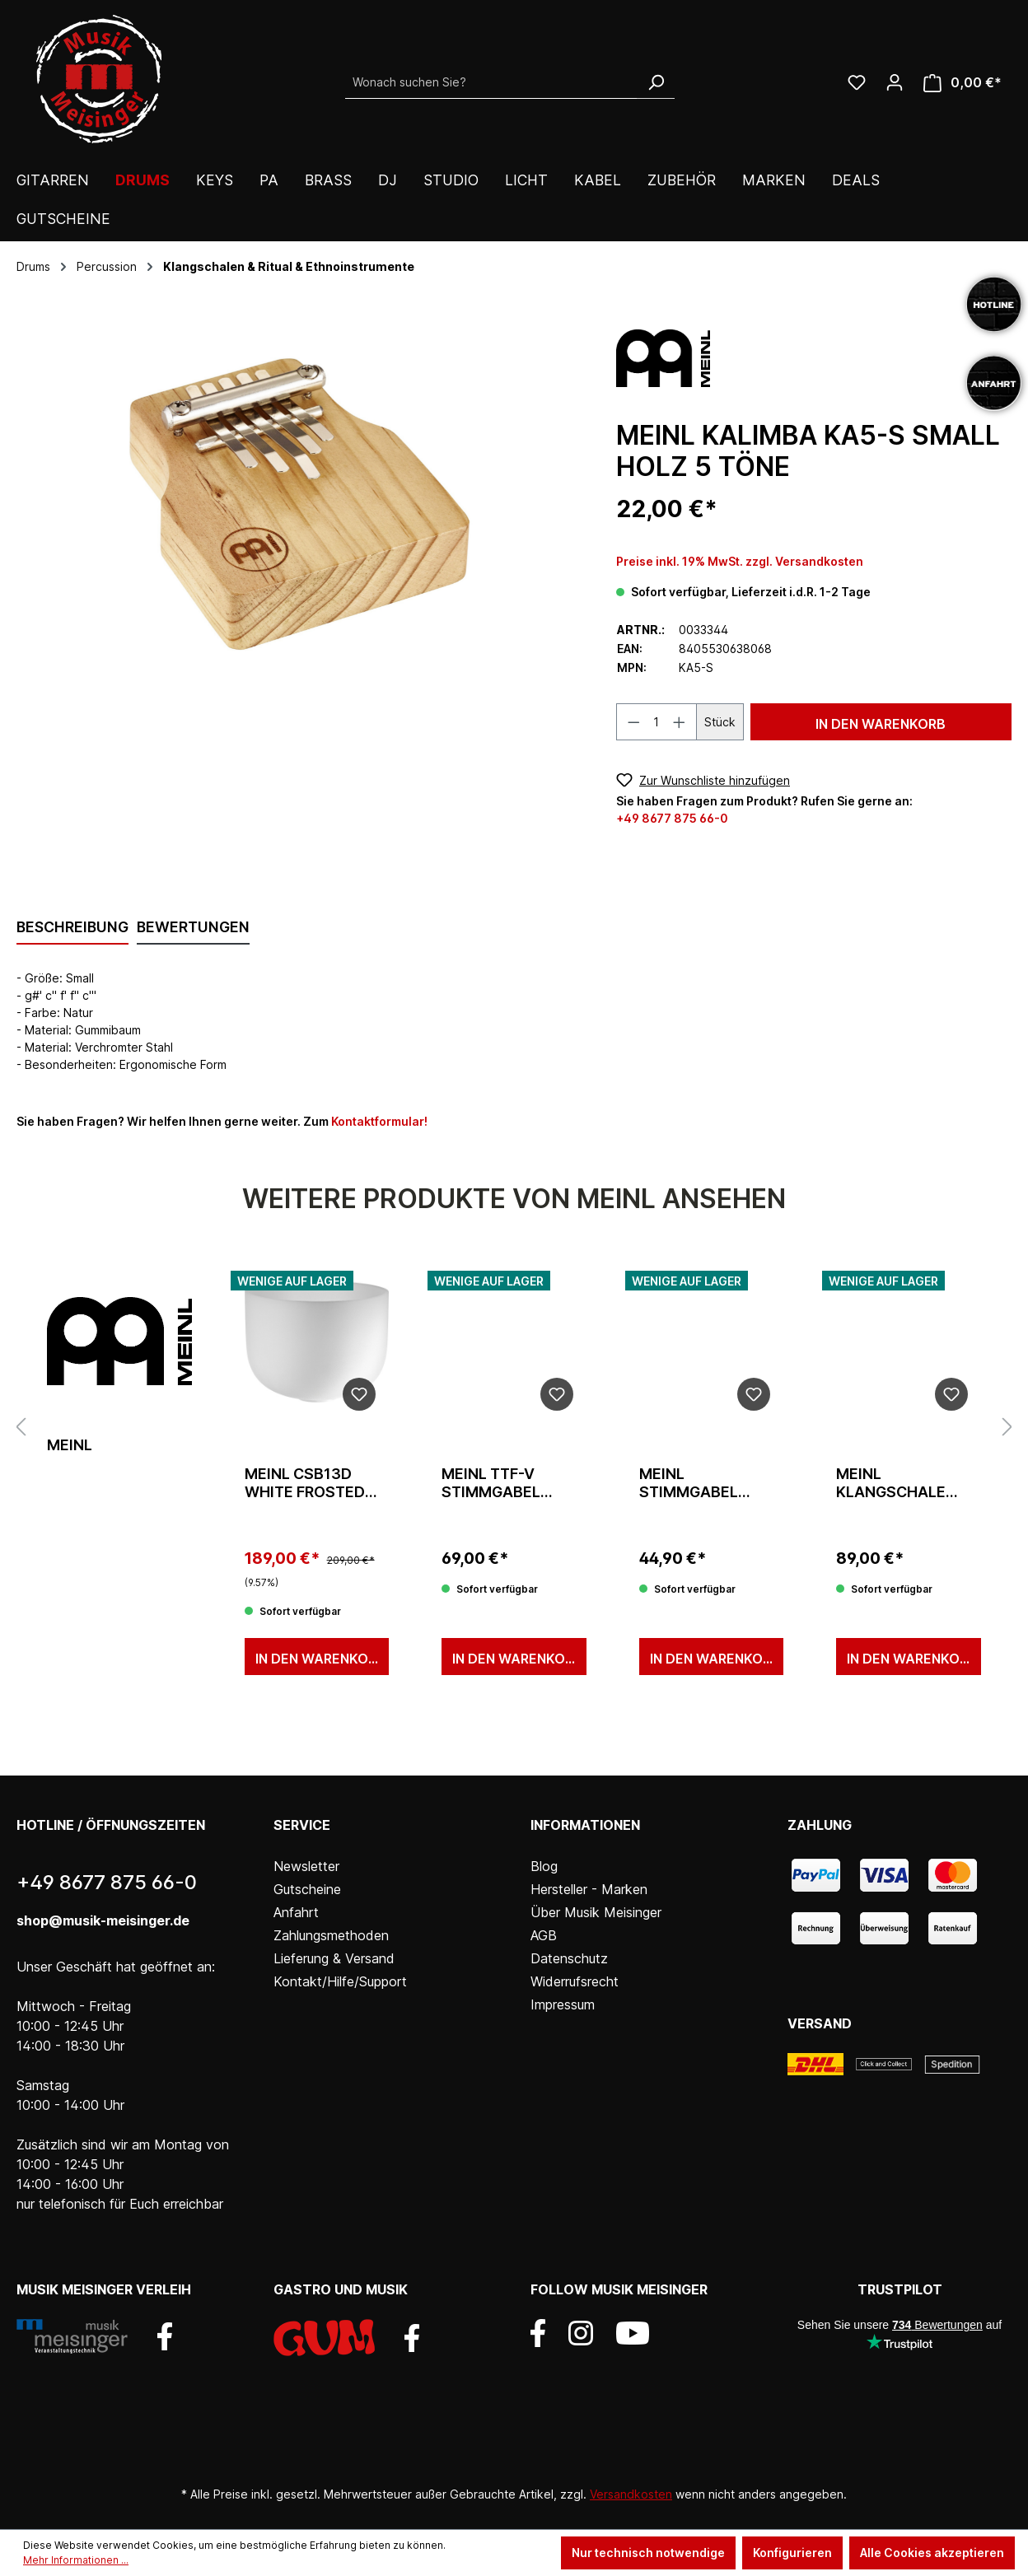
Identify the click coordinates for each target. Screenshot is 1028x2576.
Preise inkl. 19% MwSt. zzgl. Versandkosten (739, 561)
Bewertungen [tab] (193, 927)
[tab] (72, 928)
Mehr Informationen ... (75, 2560)
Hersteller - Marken (588, 1889)
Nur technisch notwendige (648, 2553)
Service (301, 1825)
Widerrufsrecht (574, 1981)
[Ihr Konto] (895, 82)
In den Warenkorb (880, 724)
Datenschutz (569, 1958)
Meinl (69, 1445)
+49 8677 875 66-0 (672, 818)
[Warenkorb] (963, 83)
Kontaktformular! (379, 1121)
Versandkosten (631, 2494)
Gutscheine (307, 1889)
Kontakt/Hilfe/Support (340, 1981)
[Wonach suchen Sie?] (491, 82)
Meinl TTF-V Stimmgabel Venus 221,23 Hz (505, 1483)
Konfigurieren (792, 2553)
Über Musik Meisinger (595, 1912)
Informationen (585, 1825)
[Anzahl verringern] (633, 721)
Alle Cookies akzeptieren (932, 2553)
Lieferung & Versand (334, 1958)
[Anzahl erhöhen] (679, 721)
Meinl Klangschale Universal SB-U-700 (901, 1483)
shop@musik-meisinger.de (102, 1920)
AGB (543, 1935)
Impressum (562, 2004)
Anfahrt (296, 1912)
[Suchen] (656, 82)
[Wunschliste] (857, 82)
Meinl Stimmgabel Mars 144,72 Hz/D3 (688, 1483)
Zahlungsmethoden (331, 1935)
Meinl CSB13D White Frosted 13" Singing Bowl (312, 1483)
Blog (544, 1866)
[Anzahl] (657, 721)
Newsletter (306, 1866)
